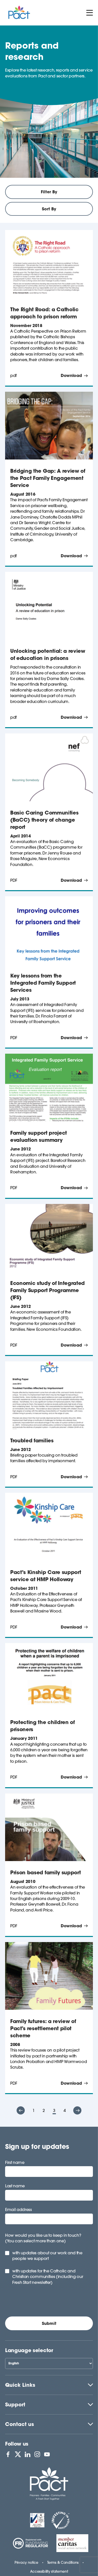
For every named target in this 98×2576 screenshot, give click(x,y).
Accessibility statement (49, 2571)
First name (14, 2162)
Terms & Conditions (63, 2562)
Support (15, 2404)
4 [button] (65, 2110)
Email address (18, 2209)
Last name (15, 2185)
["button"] (77, 2110)
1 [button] (33, 2110)
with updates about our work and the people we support (47, 2255)
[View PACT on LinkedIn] (27, 2454)
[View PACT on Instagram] (37, 2454)
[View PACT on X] (18, 2454)
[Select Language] (49, 2363)
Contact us (19, 2424)
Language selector (29, 2350)
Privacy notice (26, 2562)
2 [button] (44, 2110)
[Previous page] (21, 2110)
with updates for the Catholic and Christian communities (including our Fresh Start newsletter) (47, 2276)
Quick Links (20, 2385)
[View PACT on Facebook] (8, 2454)
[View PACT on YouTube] (47, 2454)
